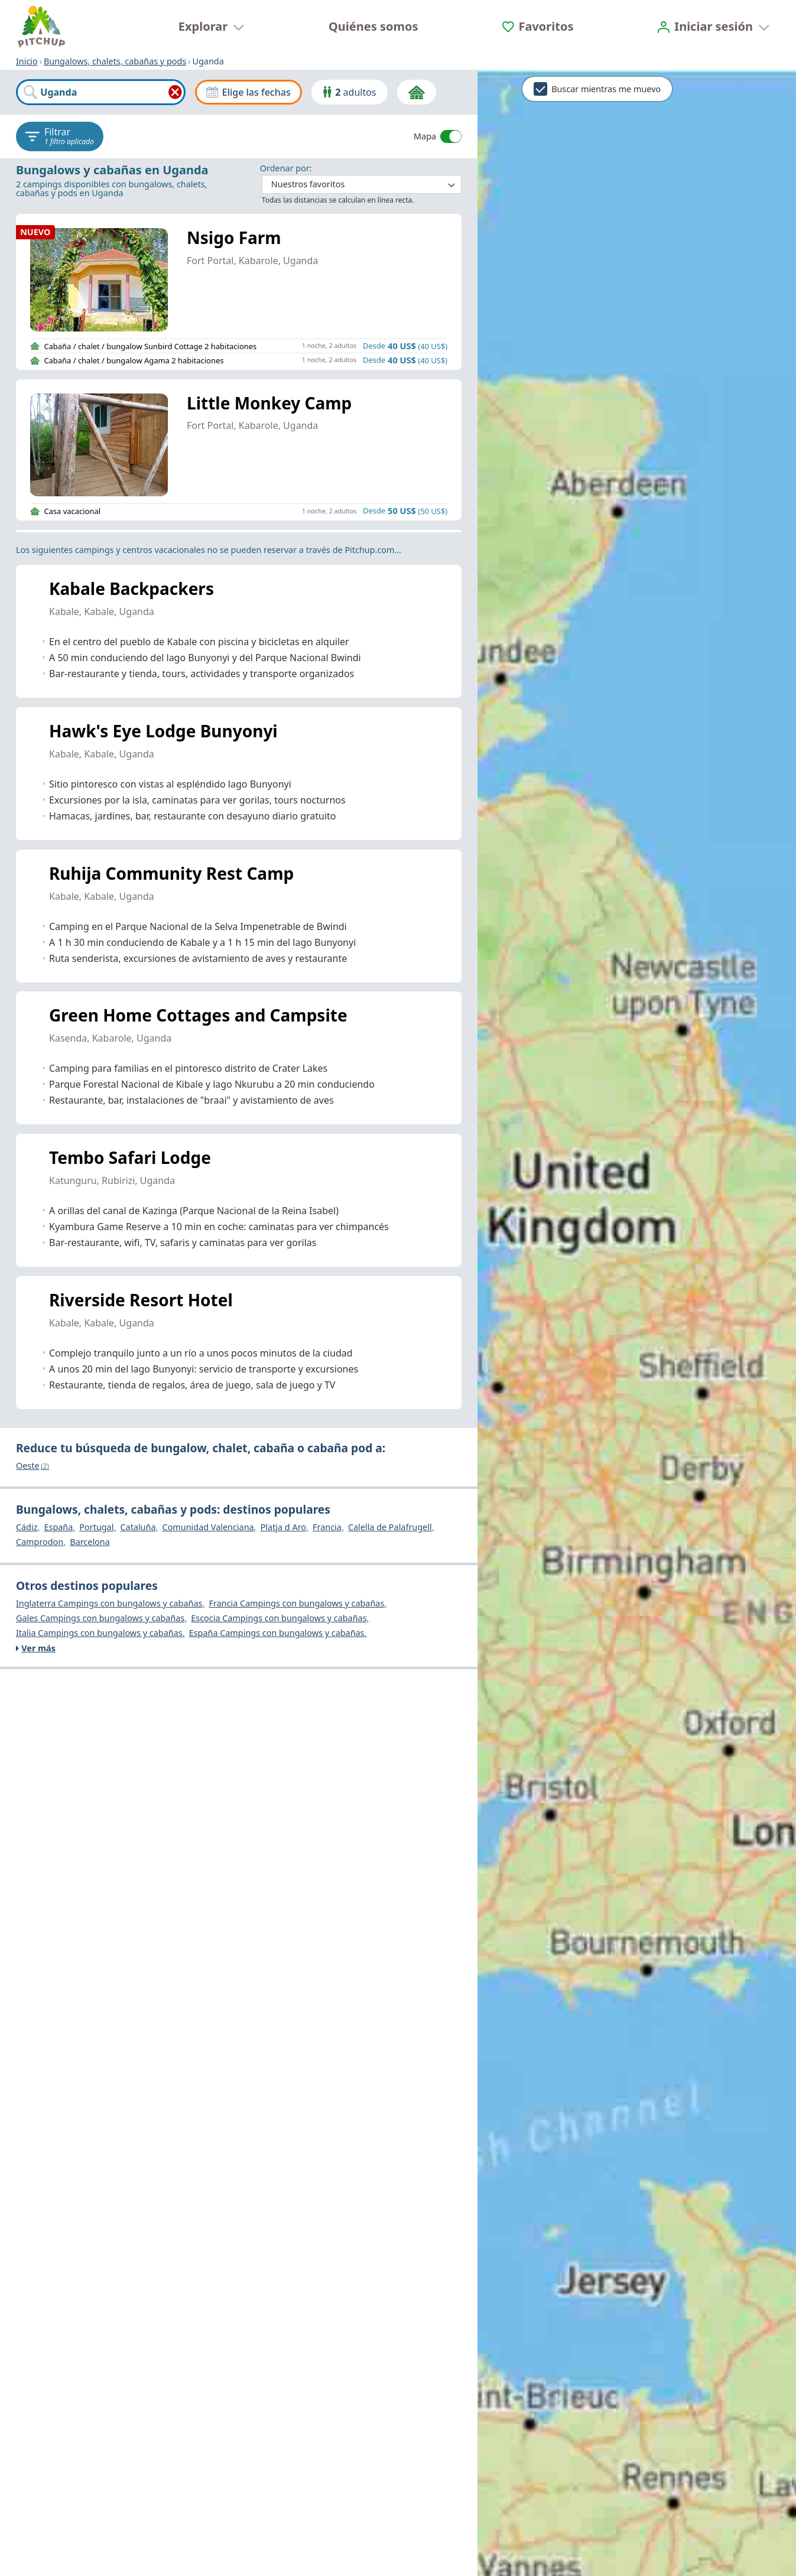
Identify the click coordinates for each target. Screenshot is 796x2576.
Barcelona (90, 1542)
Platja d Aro (283, 1528)
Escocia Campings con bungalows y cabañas (278, 1619)
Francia (327, 1528)
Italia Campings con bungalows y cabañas (99, 1633)
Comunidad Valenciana (208, 1528)
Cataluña (137, 1528)
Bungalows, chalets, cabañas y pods (115, 61)
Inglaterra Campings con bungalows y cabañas (109, 1603)
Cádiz (27, 1528)
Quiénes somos (373, 26)
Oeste (32, 1466)
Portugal (96, 1528)
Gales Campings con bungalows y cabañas (100, 1619)
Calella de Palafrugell (390, 1528)
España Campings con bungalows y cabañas (277, 1633)
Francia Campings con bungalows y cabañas (296, 1603)
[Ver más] (240, 1648)
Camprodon (39, 1542)
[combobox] (101, 92)
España (58, 1528)
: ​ (361, 178)
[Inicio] (41, 26)
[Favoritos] (538, 26)
